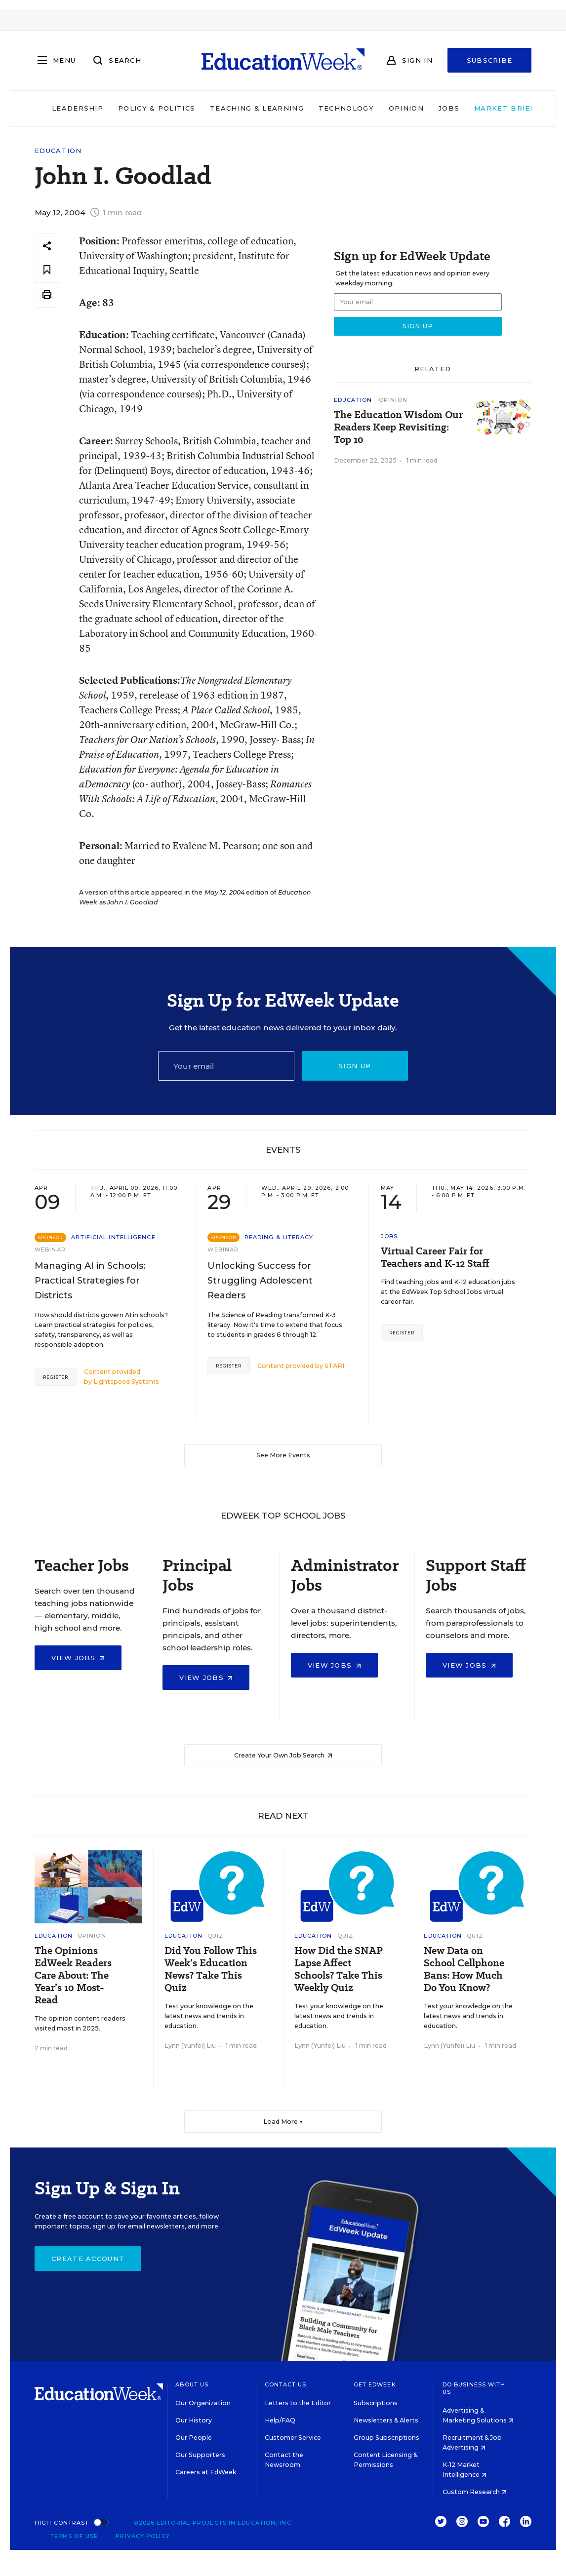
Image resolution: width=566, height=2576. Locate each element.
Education (58, 151)
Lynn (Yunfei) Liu (190, 2045)
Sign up (354, 1066)
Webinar (50, 1249)
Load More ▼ (283, 2121)
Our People (193, 2437)
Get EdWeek (375, 2384)
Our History (193, 2420)
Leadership (62, 108)
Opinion (391, 108)
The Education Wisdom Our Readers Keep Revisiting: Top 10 (398, 427)
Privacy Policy (142, 2536)
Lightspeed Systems (126, 1381)
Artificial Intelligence (113, 1237)
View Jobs (78, 1658)
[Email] (226, 1066)
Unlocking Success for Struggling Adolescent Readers (260, 1280)
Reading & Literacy (279, 1237)
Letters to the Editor (298, 2403)
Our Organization (203, 2403)
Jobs (434, 108)
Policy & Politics (141, 108)
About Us (191, 2384)
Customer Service (293, 2437)
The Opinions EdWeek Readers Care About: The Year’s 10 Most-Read (73, 1975)
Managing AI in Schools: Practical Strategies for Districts (90, 1280)
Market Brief (494, 108)
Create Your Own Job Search (283, 1755)
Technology (331, 108)
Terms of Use (74, 2536)
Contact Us (286, 2384)
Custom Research (475, 2492)
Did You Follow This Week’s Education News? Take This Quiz (210, 1969)
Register (55, 1377)
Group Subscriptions (386, 2437)
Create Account (87, 2259)
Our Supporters (200, 2455)
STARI (334, 1365)
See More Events (283, 1455)
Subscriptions (376, 2403)
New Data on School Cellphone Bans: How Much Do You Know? (464, 1969)
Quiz (215, 1935)
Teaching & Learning (242, 108)
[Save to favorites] (47, 270)
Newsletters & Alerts (386, 2420)
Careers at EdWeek (205, 2472)
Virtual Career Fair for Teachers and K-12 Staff (435, 1257)
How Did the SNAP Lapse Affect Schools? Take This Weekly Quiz (338, 1969)
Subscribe (490, 60)
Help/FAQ (280, 2420)
